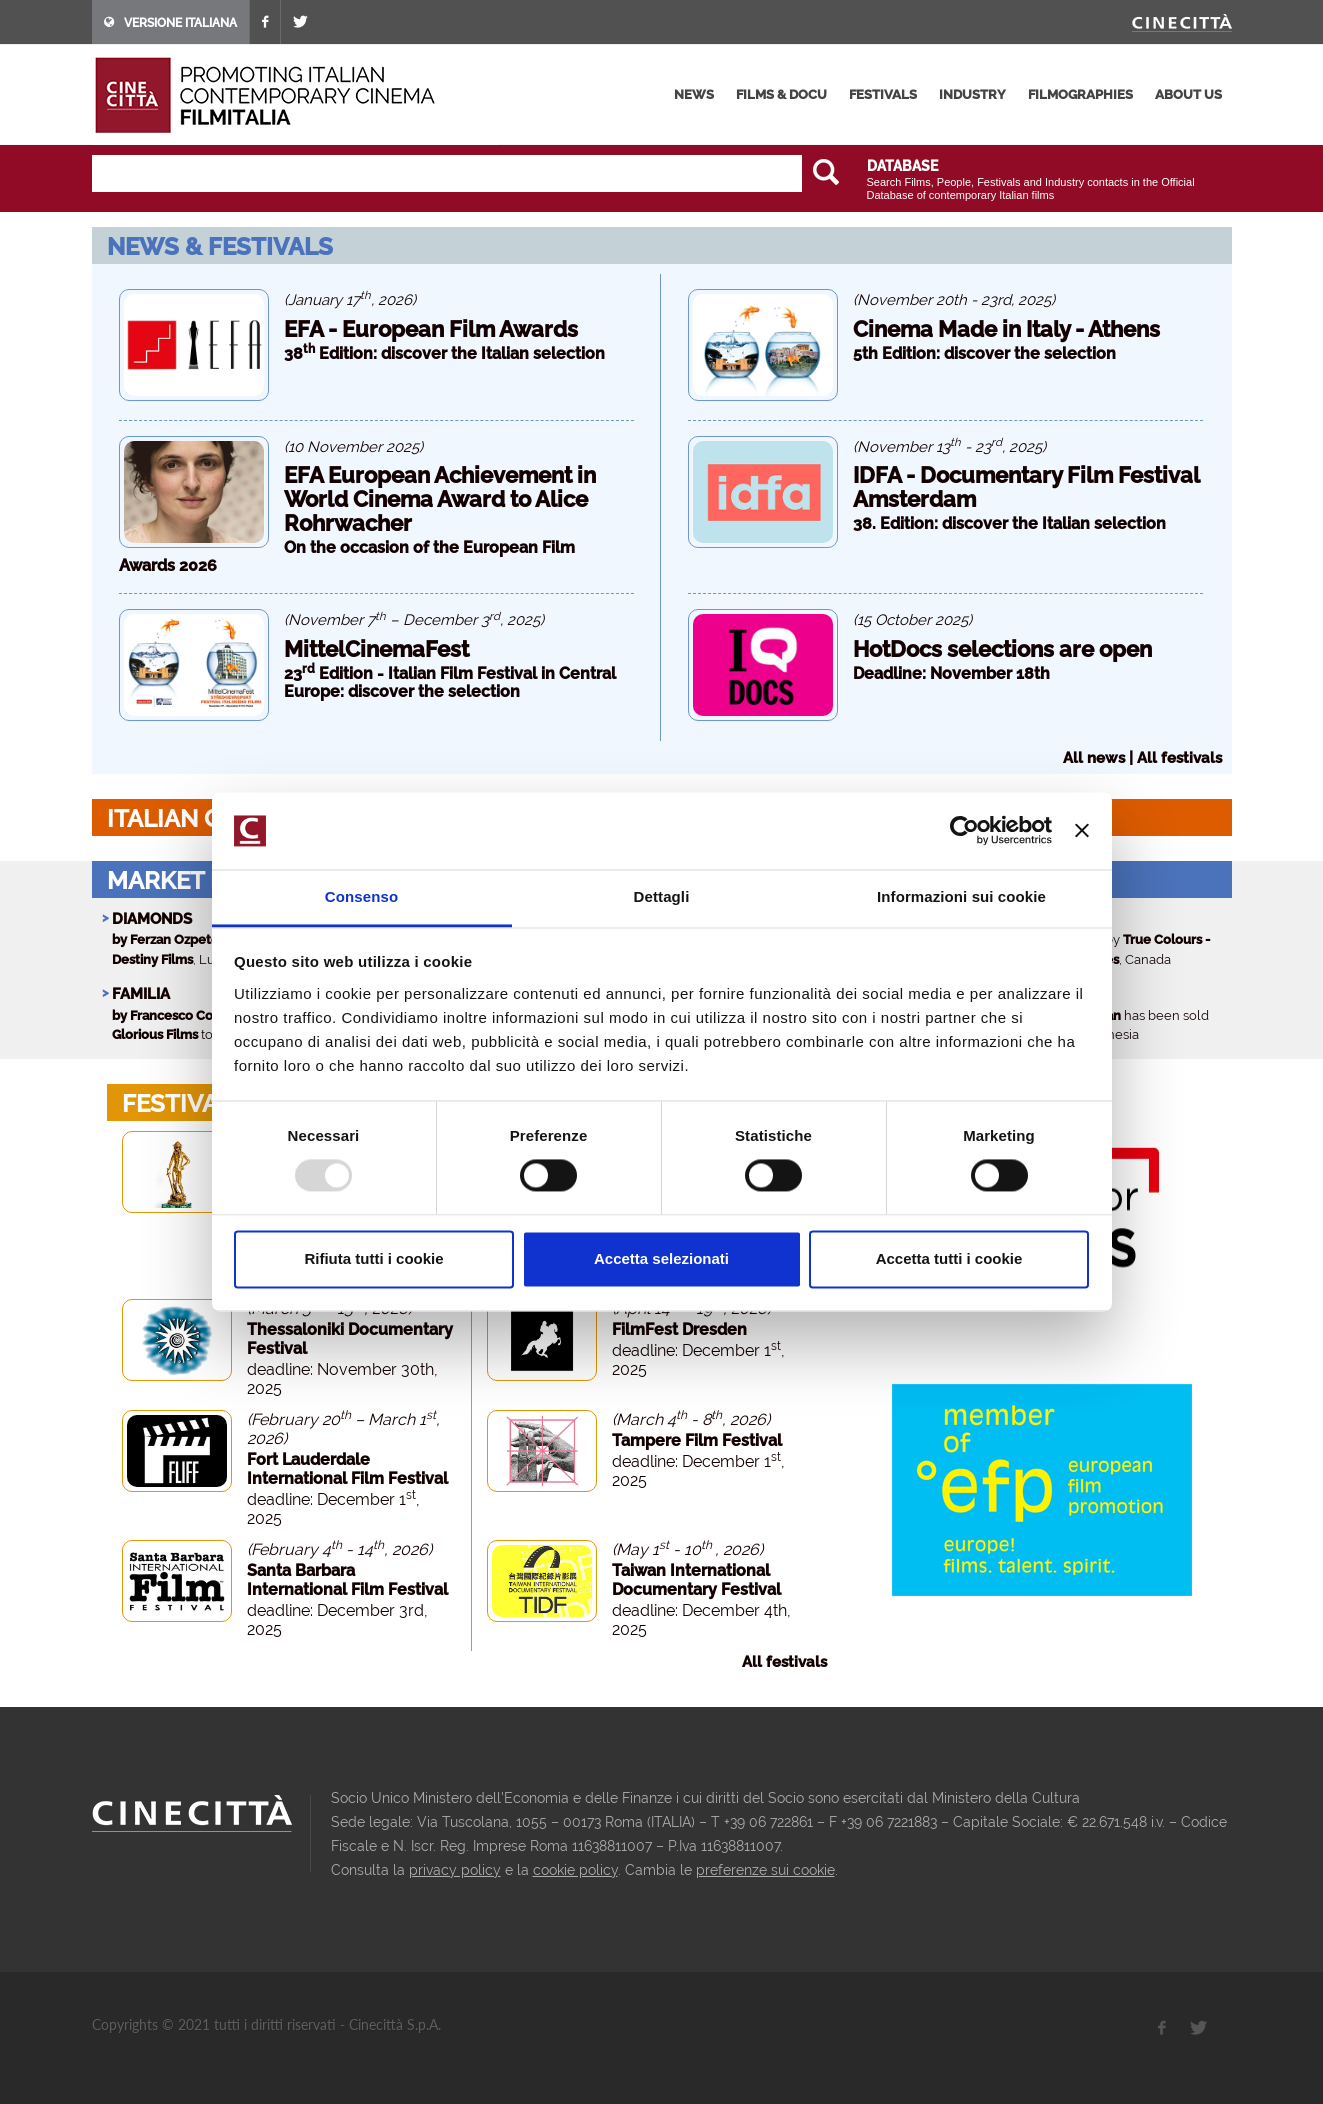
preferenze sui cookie (765, 1870)
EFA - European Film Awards (431, 329)
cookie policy (575, 1870)
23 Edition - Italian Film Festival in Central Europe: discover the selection (450, 682)
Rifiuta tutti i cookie (373, 1258)
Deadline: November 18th (951, 673)
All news (1094, 758)
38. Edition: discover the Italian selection (1009, 523)
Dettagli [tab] (662, 896)
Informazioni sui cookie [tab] (961, 896)
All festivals (1179, 758)
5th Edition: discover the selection (984, 353)
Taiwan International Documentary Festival (696, 1580)
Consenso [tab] (361, 896)
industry (972, 94)
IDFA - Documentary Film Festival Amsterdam (1026, 487)
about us (1188, 94)
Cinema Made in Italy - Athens (1006, 329)
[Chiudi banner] (1082, 831)
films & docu (781, 94)
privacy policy (455, 1870)
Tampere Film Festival (697, 1440)
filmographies (1080, 94)
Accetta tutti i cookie (949, 1258)
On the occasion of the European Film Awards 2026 (347, 556)
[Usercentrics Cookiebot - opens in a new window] (964, 831)
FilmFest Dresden (679, 1329)
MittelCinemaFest (376, 649)
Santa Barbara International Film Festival (347, 1580)
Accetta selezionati (661, 1258)
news (694, 94)
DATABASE (902, 166)
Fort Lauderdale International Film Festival (347, 1469)
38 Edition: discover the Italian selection (444, 353)
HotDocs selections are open (1002, 649)
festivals (883, 94)
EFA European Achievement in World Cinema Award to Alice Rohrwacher (440, 499)
